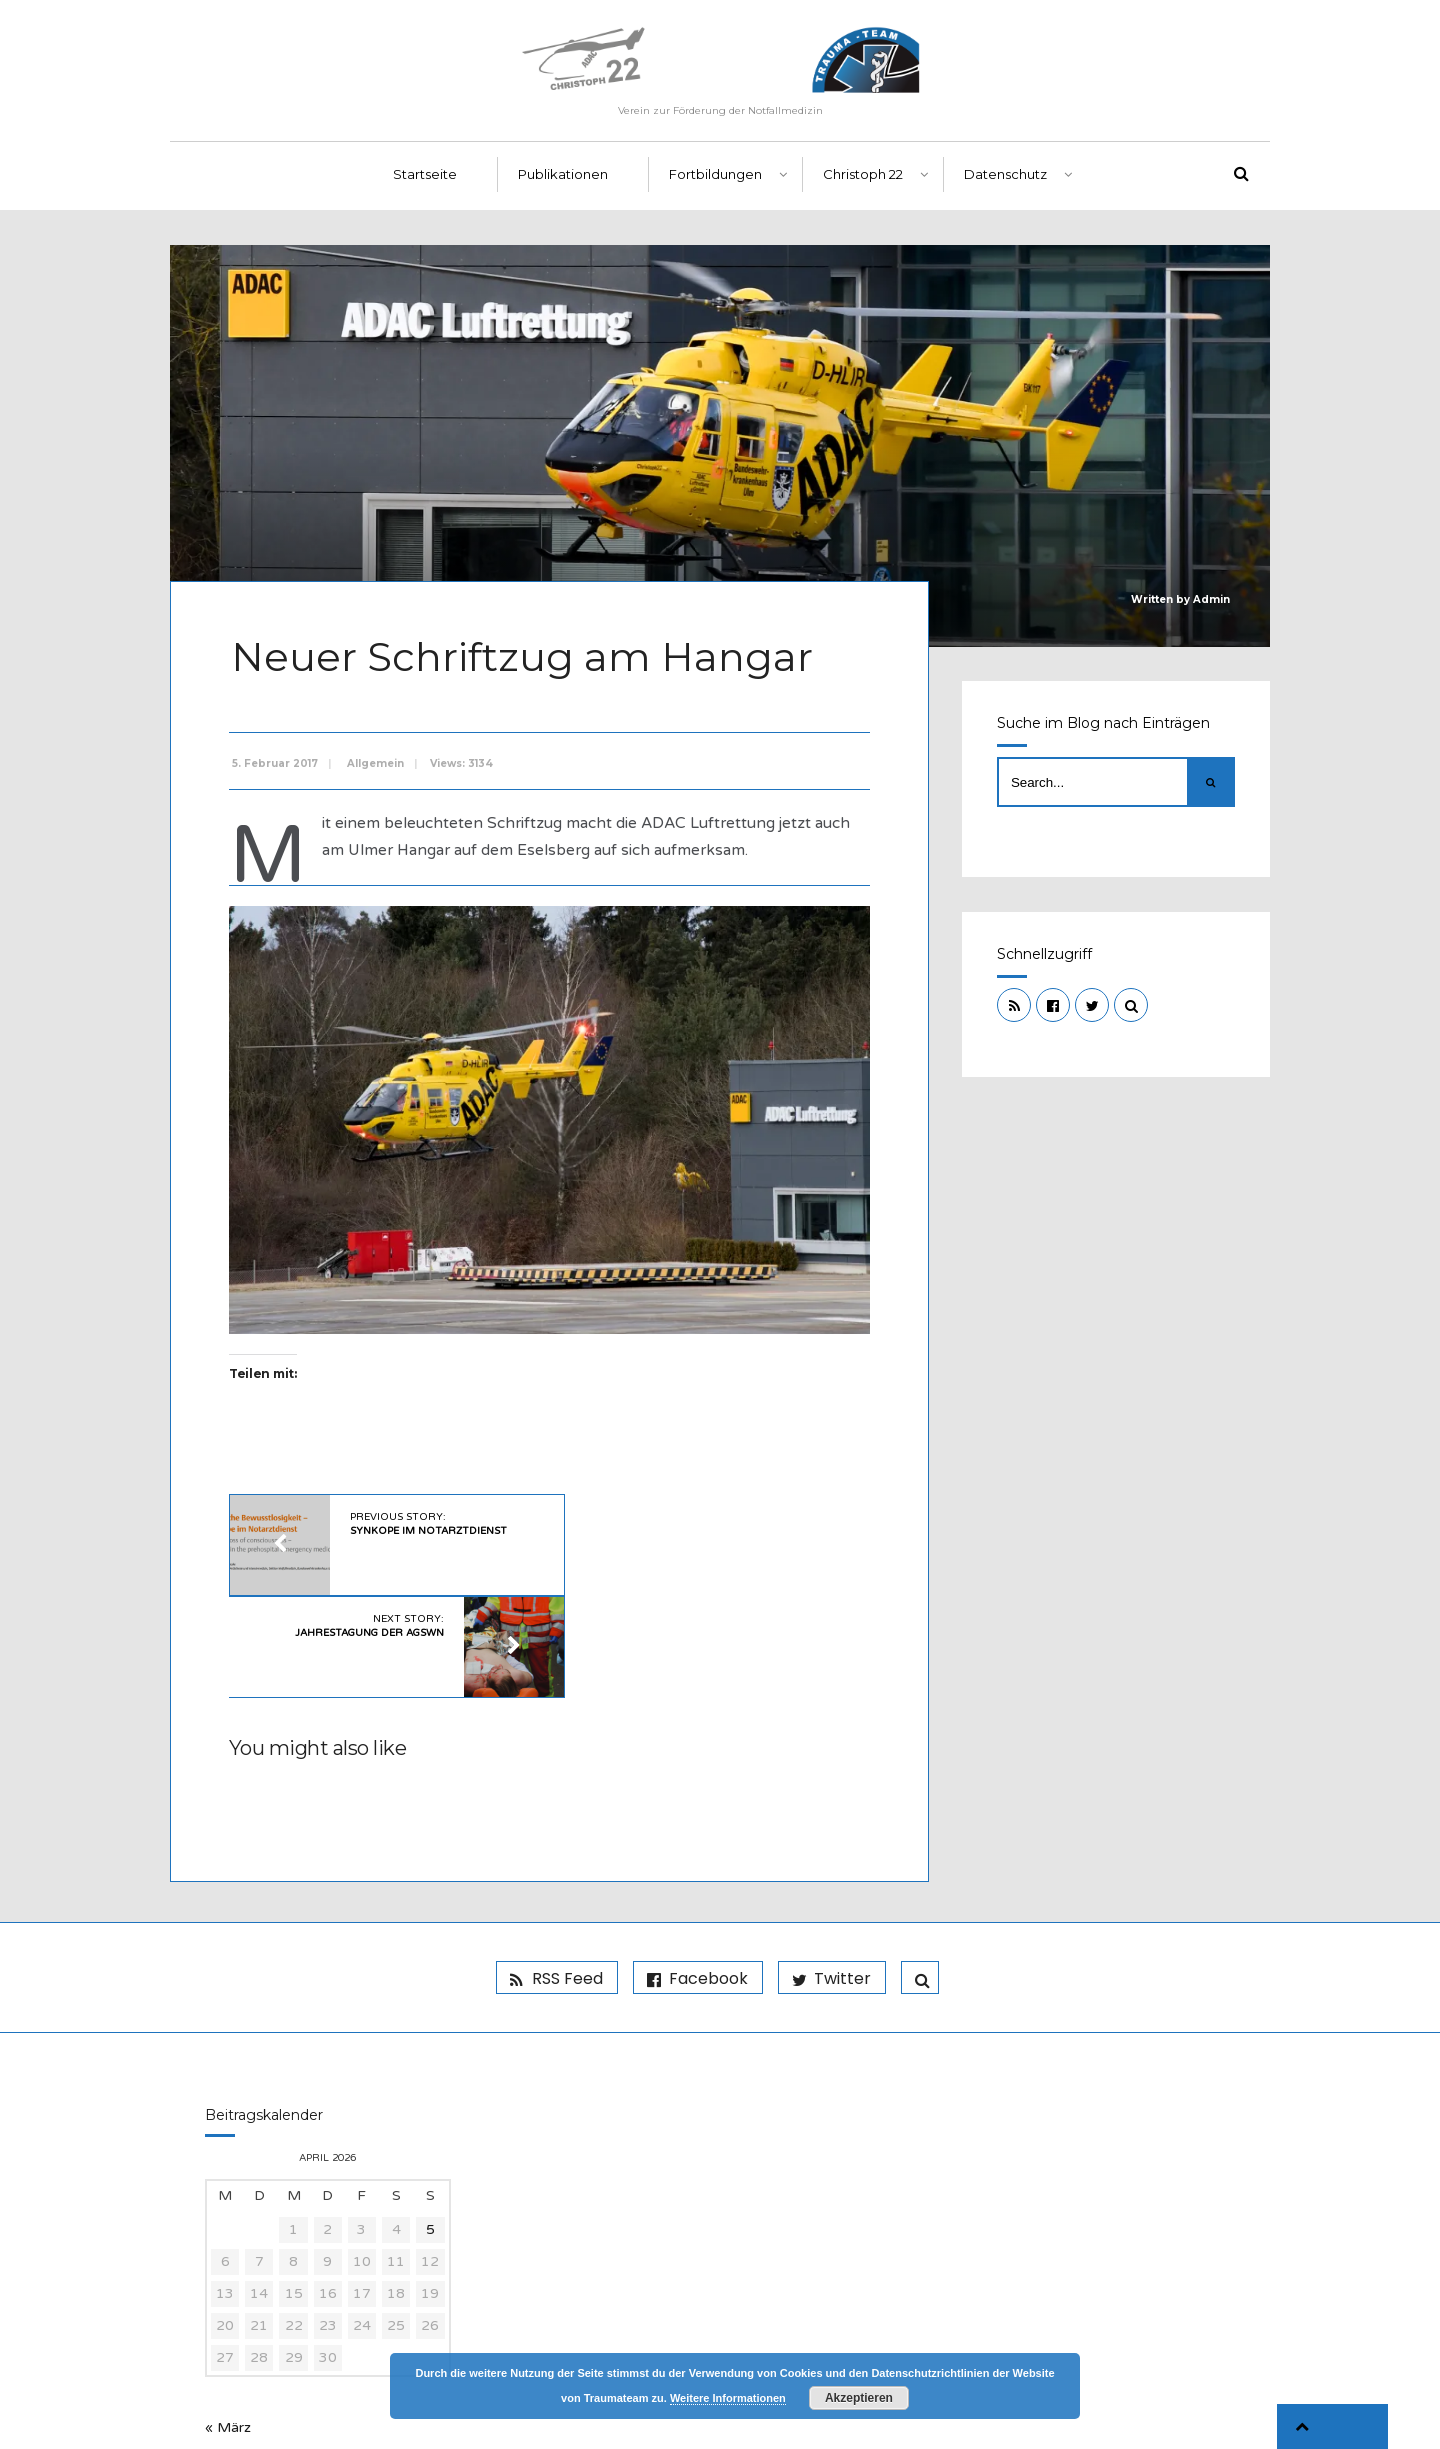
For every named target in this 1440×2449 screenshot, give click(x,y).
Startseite (425, 181)
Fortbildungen (715, 181)
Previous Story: (425, 1523)
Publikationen (563, 181)
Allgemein (377, 766)
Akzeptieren (859, 2398)
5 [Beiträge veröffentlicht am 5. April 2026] (430, 2128)
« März (228, 2326)
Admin (1211, 606)
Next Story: (675, 1523)
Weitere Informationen (728, 2398)
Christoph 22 (863, 181)
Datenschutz (1005, 181)
